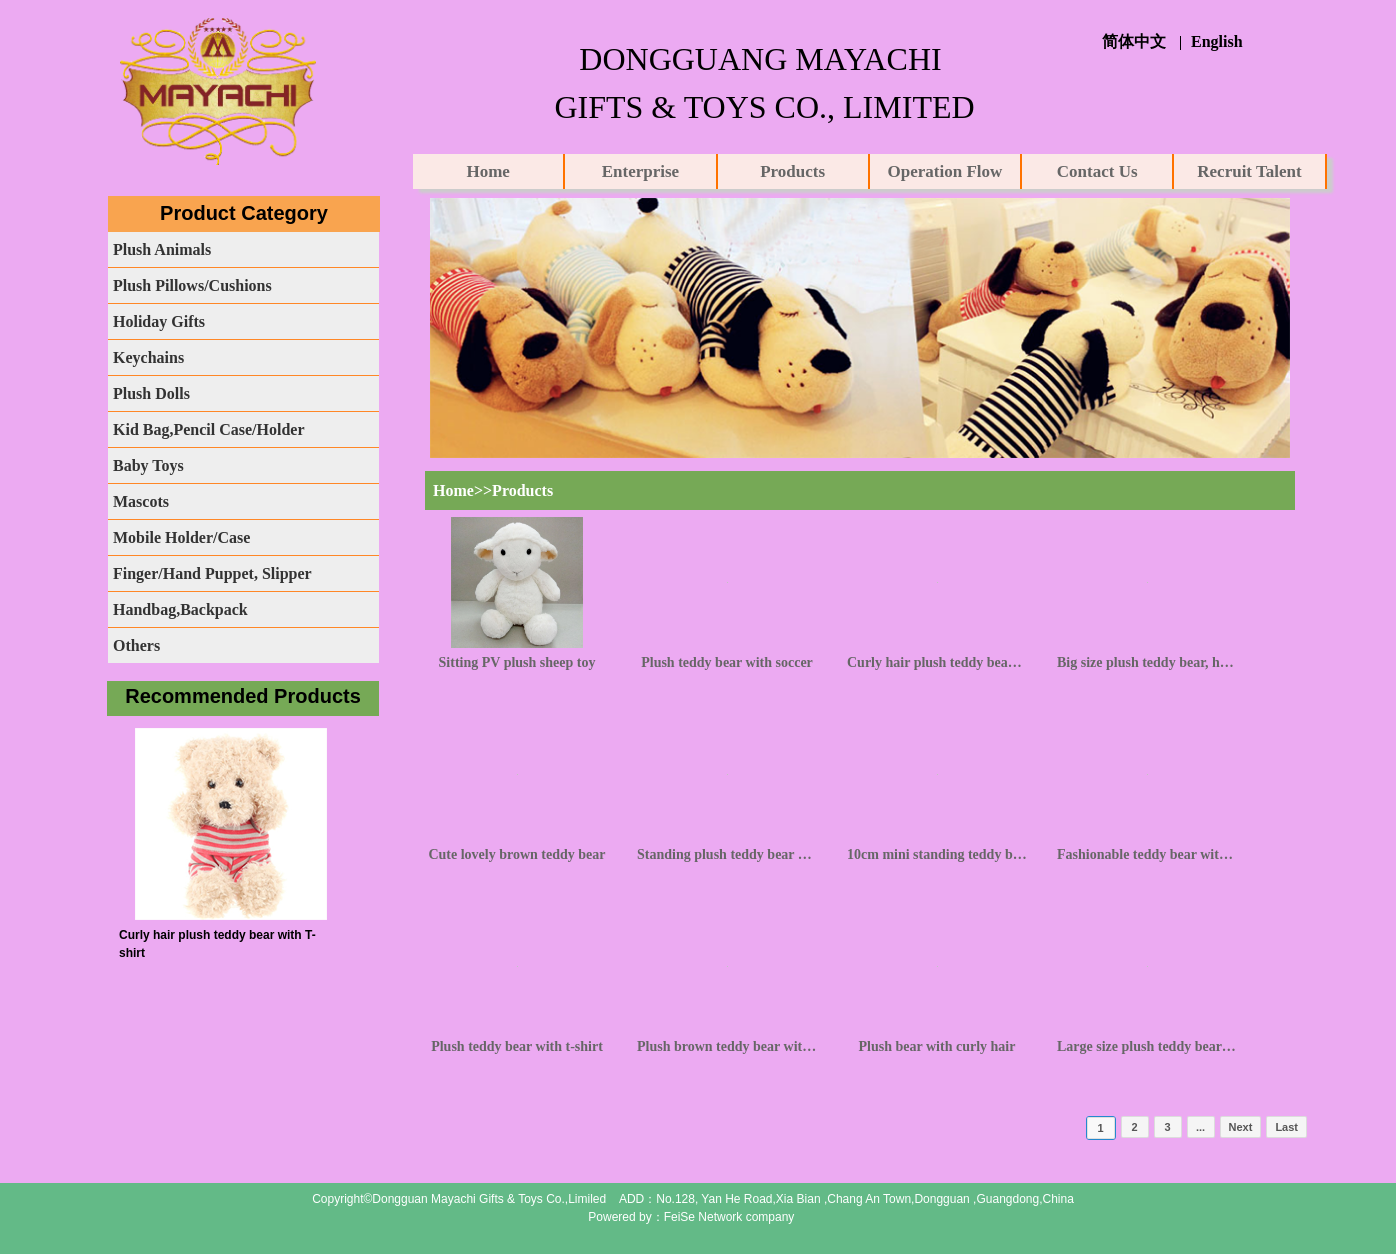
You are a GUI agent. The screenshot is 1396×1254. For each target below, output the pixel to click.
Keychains (148, 357)
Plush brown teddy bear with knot (727, 1046)
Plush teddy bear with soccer (727, 662)
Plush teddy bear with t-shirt (517, 1046)
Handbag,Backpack (180, 609)
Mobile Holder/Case (181, 537)
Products (792, 171)
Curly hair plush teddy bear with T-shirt (937, 662)
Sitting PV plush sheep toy (517, 662)
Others (136, 645)
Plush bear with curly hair (937, 1046)
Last (1286, 1127)
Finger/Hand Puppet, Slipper (212, 573)
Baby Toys (148, 465)
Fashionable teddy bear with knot (1147, 854)
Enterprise (640, 171)
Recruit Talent (1249, 171)
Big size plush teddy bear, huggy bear (1147, 662)
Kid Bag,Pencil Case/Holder (209, 429)
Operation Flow (945, 171)
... (1200, 1127)
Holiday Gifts (159, 321)
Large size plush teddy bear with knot (1147, 1046)
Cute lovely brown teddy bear (516, 854)
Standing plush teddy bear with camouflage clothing (727, 854)
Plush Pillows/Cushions (192, 285)
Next (1241, 1127)
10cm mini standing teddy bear (937, 854)
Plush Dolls (151, 393)
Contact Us (1097, 171)
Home (487, 171)
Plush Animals (162, 249)
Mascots (141, 501)
